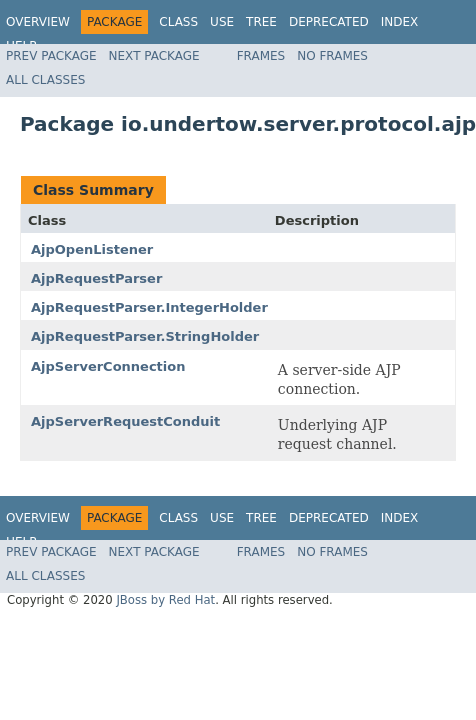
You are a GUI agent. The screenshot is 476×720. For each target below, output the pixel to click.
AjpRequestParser (96, 278)
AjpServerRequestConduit (125, 421)
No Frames (332, 56)
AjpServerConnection (108, 366)
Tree (261, 22)
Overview (38, 22)
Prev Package (51, 56)
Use (222, 22)
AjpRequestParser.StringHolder (145, 336)
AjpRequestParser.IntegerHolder (149, 307)
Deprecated (329, 22)
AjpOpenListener (92, 249)
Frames (261, 56)
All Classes (45, 80)
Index (400, 22)
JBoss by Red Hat (165, 600)
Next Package (154, 56)
